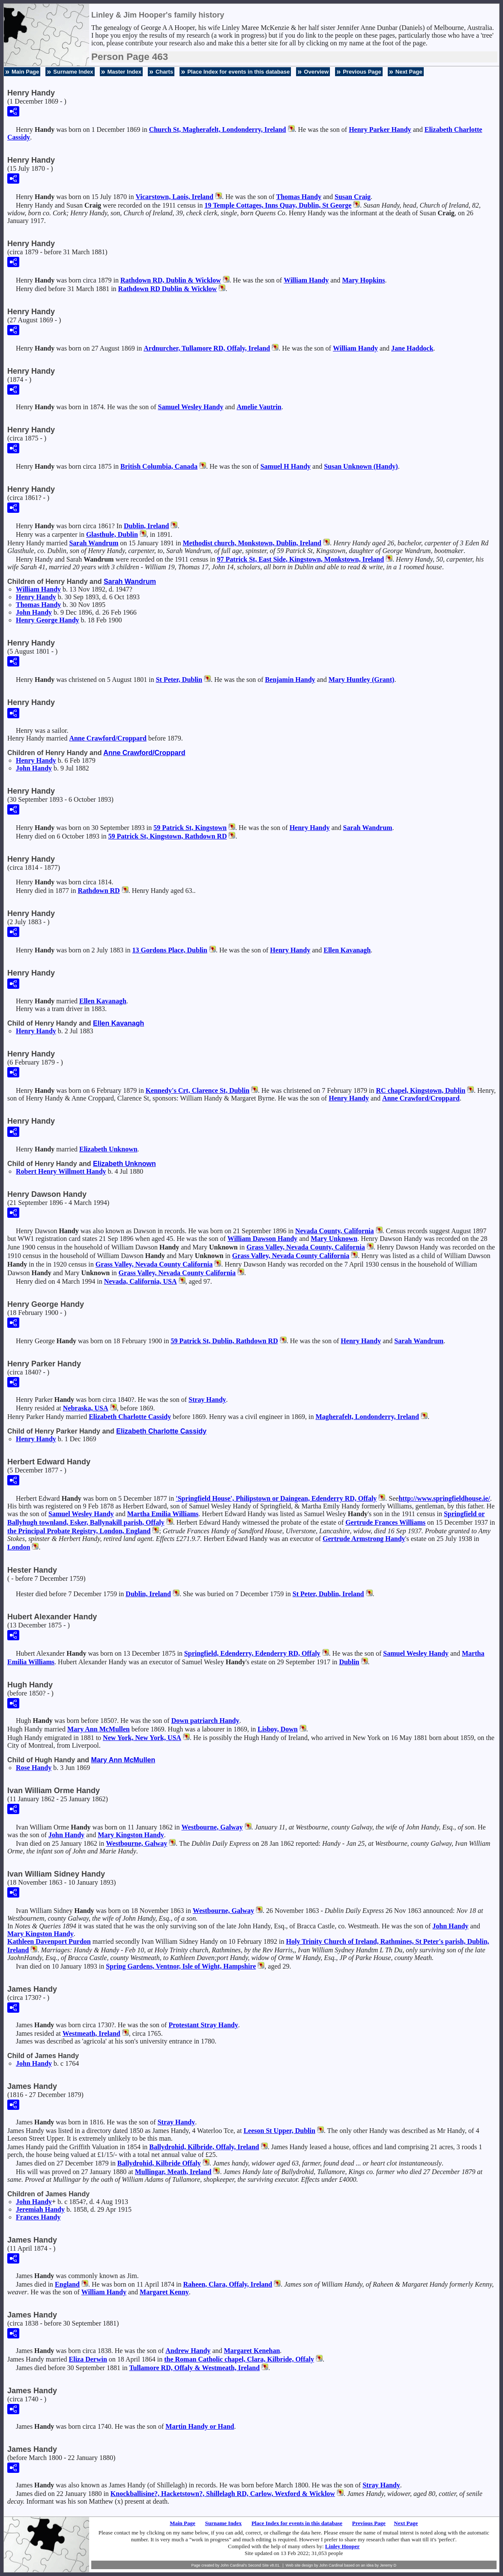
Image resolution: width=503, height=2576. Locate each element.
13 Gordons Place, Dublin (169, 950)
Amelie (259, 406)
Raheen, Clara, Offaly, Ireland (227, 2284)
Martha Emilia (163, 1513)
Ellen (347, 950)
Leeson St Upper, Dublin (279, 2130)
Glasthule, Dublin (112, 534)
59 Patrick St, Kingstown (190, 827)
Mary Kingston (131, 1834)
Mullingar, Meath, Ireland (173, 2171)
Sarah (93, 543)
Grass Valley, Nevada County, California (305, 1247)
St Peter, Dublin (179, 679)
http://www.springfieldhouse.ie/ (444, 1498)
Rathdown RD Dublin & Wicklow (167, 288)
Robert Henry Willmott (61, 1171)
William (306, 280)
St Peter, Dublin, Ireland (328, 1593)
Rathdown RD (99, 890)
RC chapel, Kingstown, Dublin (421, 1090)
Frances (38, 2217)
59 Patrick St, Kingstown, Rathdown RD (167, 836)
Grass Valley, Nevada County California (290, 1255)
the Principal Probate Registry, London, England (78, 1531)
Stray (207, 1399)
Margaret (164, 2292)
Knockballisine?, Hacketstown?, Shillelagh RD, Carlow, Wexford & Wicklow (223, 2493)
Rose (33, 1767)
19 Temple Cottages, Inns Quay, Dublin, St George (277, 205)
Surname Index (73, 71)
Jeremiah (40, 2209)
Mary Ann (98, 1729)
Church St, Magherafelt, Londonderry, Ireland (217, 129)
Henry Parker (380, 129)
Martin (199, 2426)
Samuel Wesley (191, 406)
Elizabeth (108, 1149)
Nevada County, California (334, 1230)
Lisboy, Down (277, 1729)
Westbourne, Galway (212, 1827)
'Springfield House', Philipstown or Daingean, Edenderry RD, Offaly (276, 1498)
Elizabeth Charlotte (130, 1416)
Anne (108, 738)
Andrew (187, 2350)
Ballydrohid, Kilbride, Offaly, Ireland (204, 2147)
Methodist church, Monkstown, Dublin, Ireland (252, 543)
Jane (412, 348)
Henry (36, 597)
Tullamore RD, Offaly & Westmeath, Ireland (194, 2367)
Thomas (298, 196)
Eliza (88, 2359)
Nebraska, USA (85, 1408)
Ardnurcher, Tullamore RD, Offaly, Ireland (207, 348)
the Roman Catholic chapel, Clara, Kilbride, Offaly (239, 2359)
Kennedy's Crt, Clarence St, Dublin (197, 1090)
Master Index (124, 71)
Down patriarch (205, 1720)
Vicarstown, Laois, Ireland (174, 196)
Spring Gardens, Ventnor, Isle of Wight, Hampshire (181, 1966)
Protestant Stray (203, 2025)
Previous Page (362, 71)
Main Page (25, 71)
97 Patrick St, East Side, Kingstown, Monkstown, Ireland (300, 559)
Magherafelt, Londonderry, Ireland (367, 1416)
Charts (164, 71)
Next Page (408, 71)
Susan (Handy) (361, 466)
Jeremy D (388, 2565)
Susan (353, 196)
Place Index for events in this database (238, 71)
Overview (316, 71)
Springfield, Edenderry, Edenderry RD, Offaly (252, 1653)
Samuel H (285, 466)
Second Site (258, 2565)
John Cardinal (331, 2565)
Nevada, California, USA (140, 1281)
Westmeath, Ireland (91, 2033)
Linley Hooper (342, 2546)
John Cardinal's (233, 2565)
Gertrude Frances (385, 1522)
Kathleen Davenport (49, 1941)
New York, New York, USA (142, 1737)
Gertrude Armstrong (364, 1538)
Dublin (349, 1662)
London (18, 1547)
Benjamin (290, 679)
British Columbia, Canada (159, 466)
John (34, 612)
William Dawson (262, 1238)
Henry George (47, 620)
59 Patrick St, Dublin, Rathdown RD (224, 1341)
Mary (363, 280)
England (67, 2284)
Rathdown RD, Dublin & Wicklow (170, 280)
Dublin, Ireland (146, 525)
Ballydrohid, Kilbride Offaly (159, 2163)
